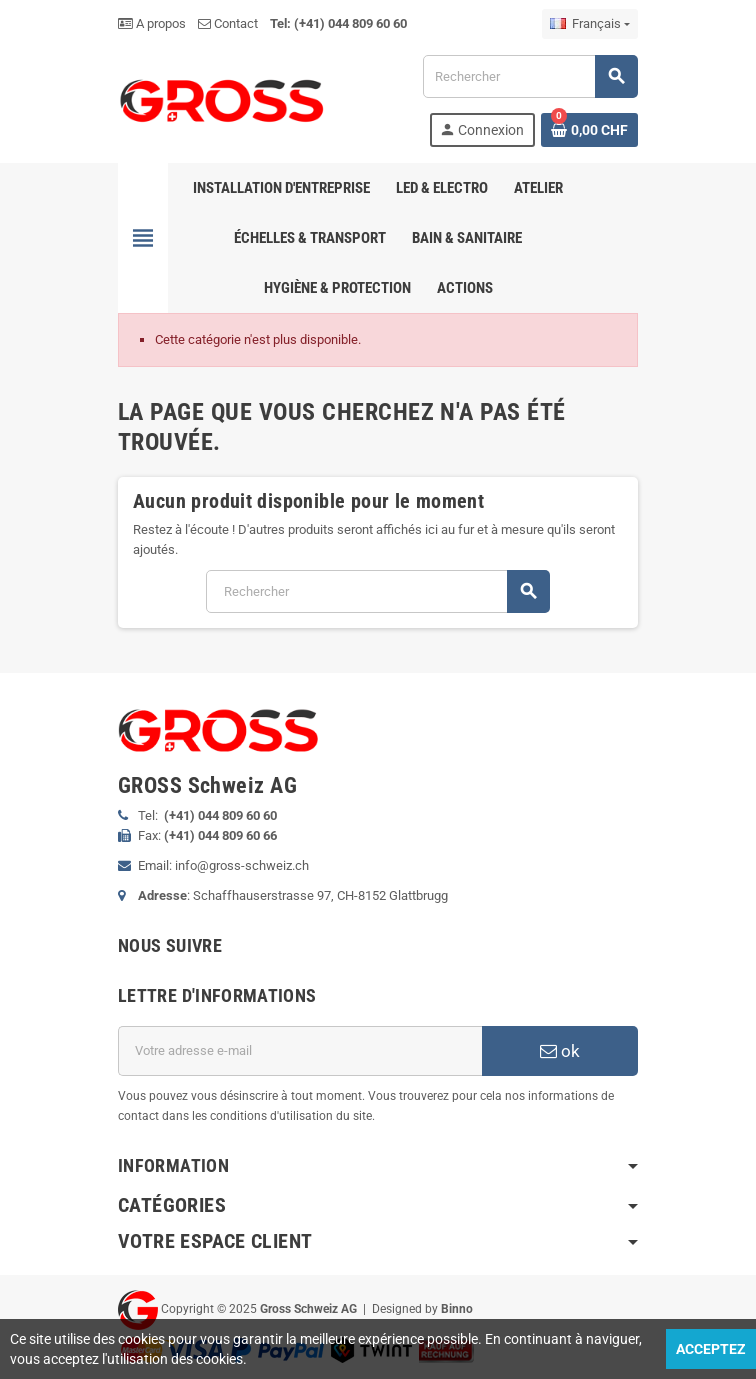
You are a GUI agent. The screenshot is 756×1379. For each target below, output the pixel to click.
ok (560, 1051)
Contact (228, 23)
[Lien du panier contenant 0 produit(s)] (589, 130)
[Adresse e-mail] (300, 1051)
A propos (152, 23)
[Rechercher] (530, 76)
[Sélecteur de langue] (590, 24)
